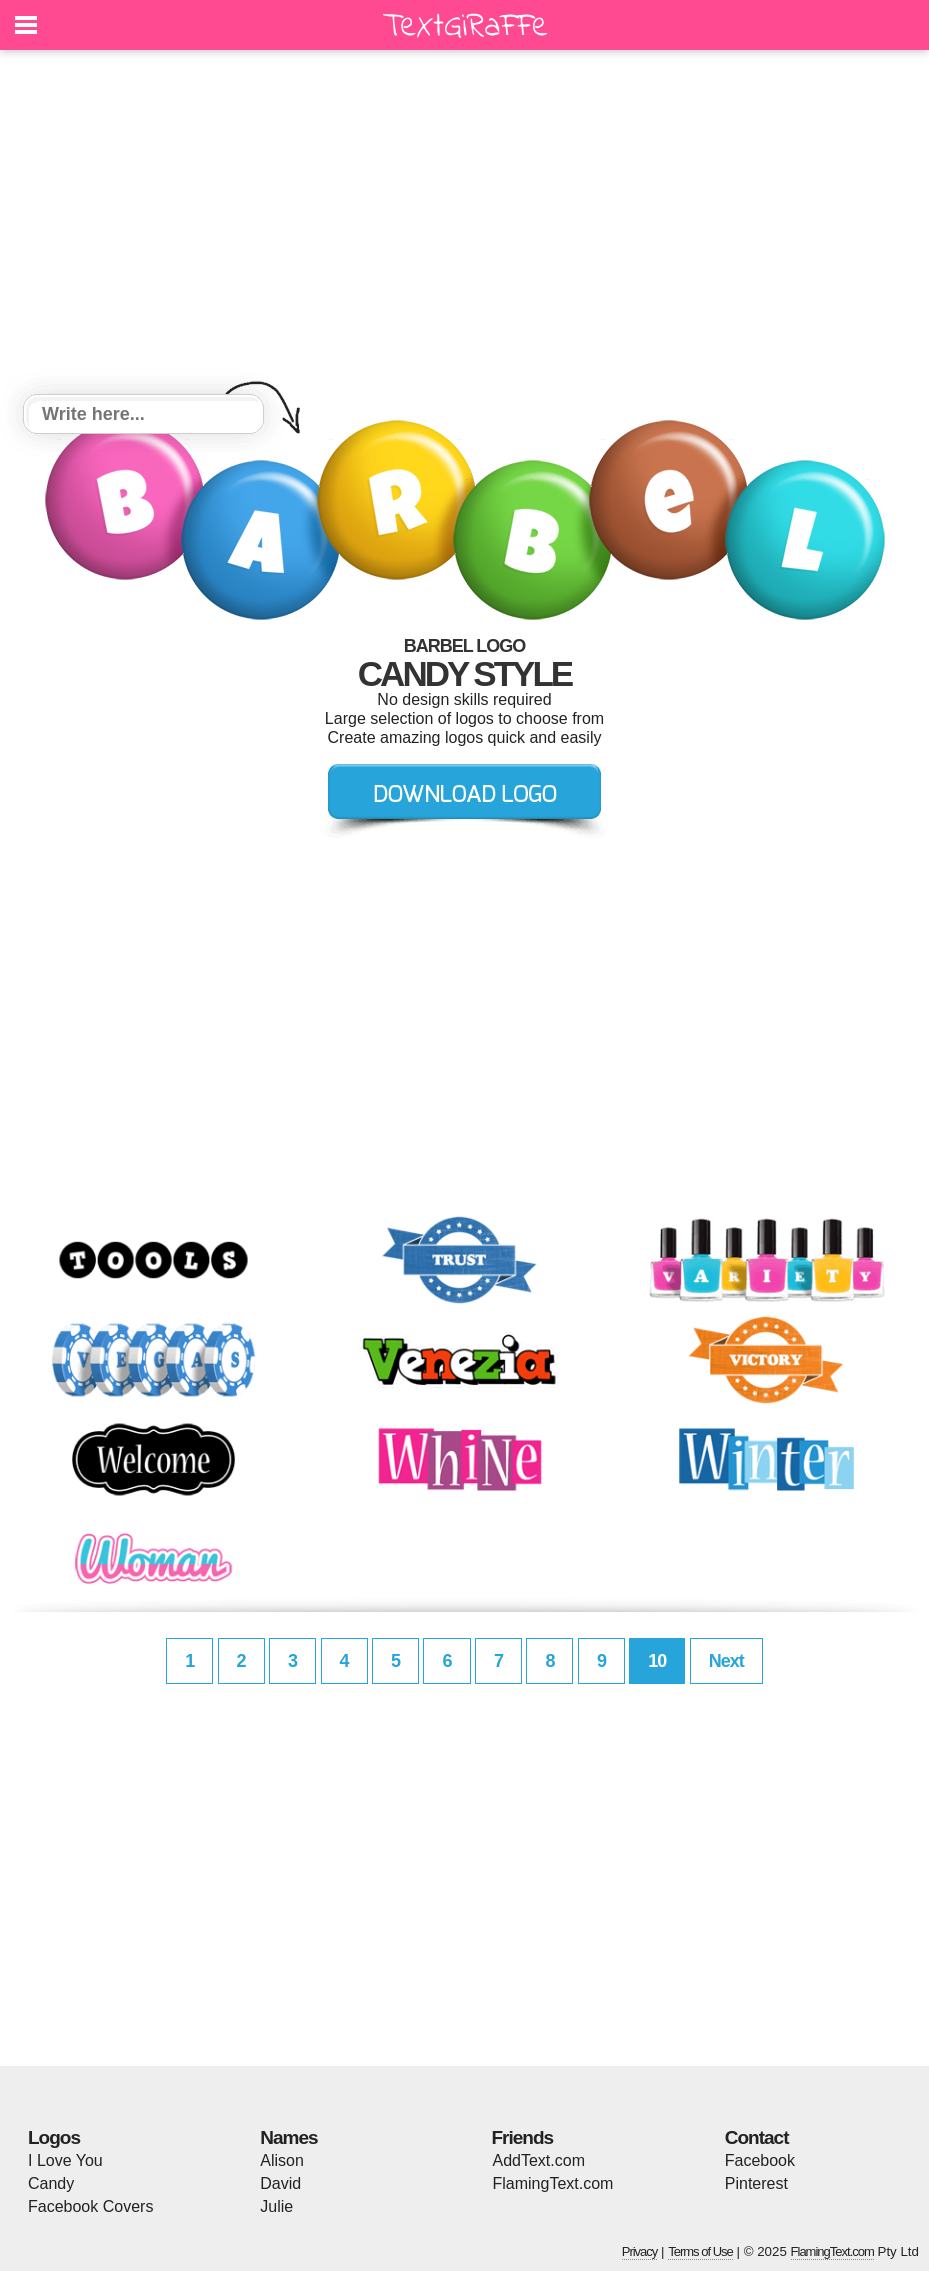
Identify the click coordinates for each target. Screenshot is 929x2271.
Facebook (760, 2160)
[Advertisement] (464, 225)
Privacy (640, 2251)
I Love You (65, 2160)
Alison (282, 2160)
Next (726, 1661)
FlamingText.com (553, 2183)
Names (288, 2137)
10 (657, 1661)
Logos (54, 2137)
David (280, 2183)
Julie (276, 2206)
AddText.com (539, 2160)
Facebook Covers (90, 2206)
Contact (757, 2137)
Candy (51, 2183)
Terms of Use (700, 2251)
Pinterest (756, 2183)
